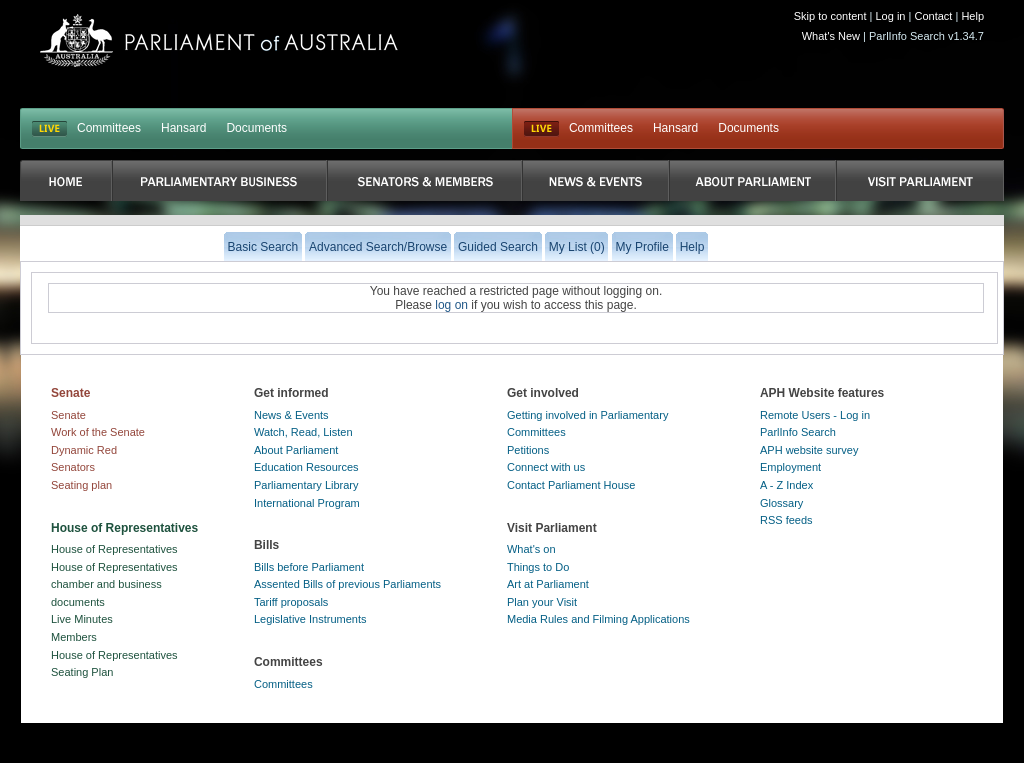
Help (972, 16)
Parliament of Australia (219, 40)
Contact (933, 16)
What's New (831, 36)
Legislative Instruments (310, 619)
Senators (73, 467)
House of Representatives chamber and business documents (114, 584)
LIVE (49, 129)
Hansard (183, 128)
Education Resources (306, 467)
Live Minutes (82, 619)
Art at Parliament (548, 584)
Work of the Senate (98, 432)
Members (74, 637)
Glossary (781, 503)
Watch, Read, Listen (303, 432)
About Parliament (296, 450)
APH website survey (809, 450)
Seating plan (81, 485)
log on (451, 305)
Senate (68, 415)
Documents (256, 128)
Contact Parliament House (571, 485)
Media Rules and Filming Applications (598, 619)
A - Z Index (786, 485)
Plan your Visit (542, 602)
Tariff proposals (291, 602)
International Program (307, 503)
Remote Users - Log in (815, 415)
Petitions (528, 450)
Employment (790, 467)
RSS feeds (786, 520)
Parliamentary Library (306, 485)
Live (541, 129)
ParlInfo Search (798, 432)
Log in (891, 16)
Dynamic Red (84, 450)
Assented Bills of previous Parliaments (347, 584)
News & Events (291, 415)
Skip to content (830, 16)
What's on (531, 549)
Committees (109, 128)
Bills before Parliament (309, 567)
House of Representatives (114, 549)
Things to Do (538, 567)
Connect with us (546, 467)
